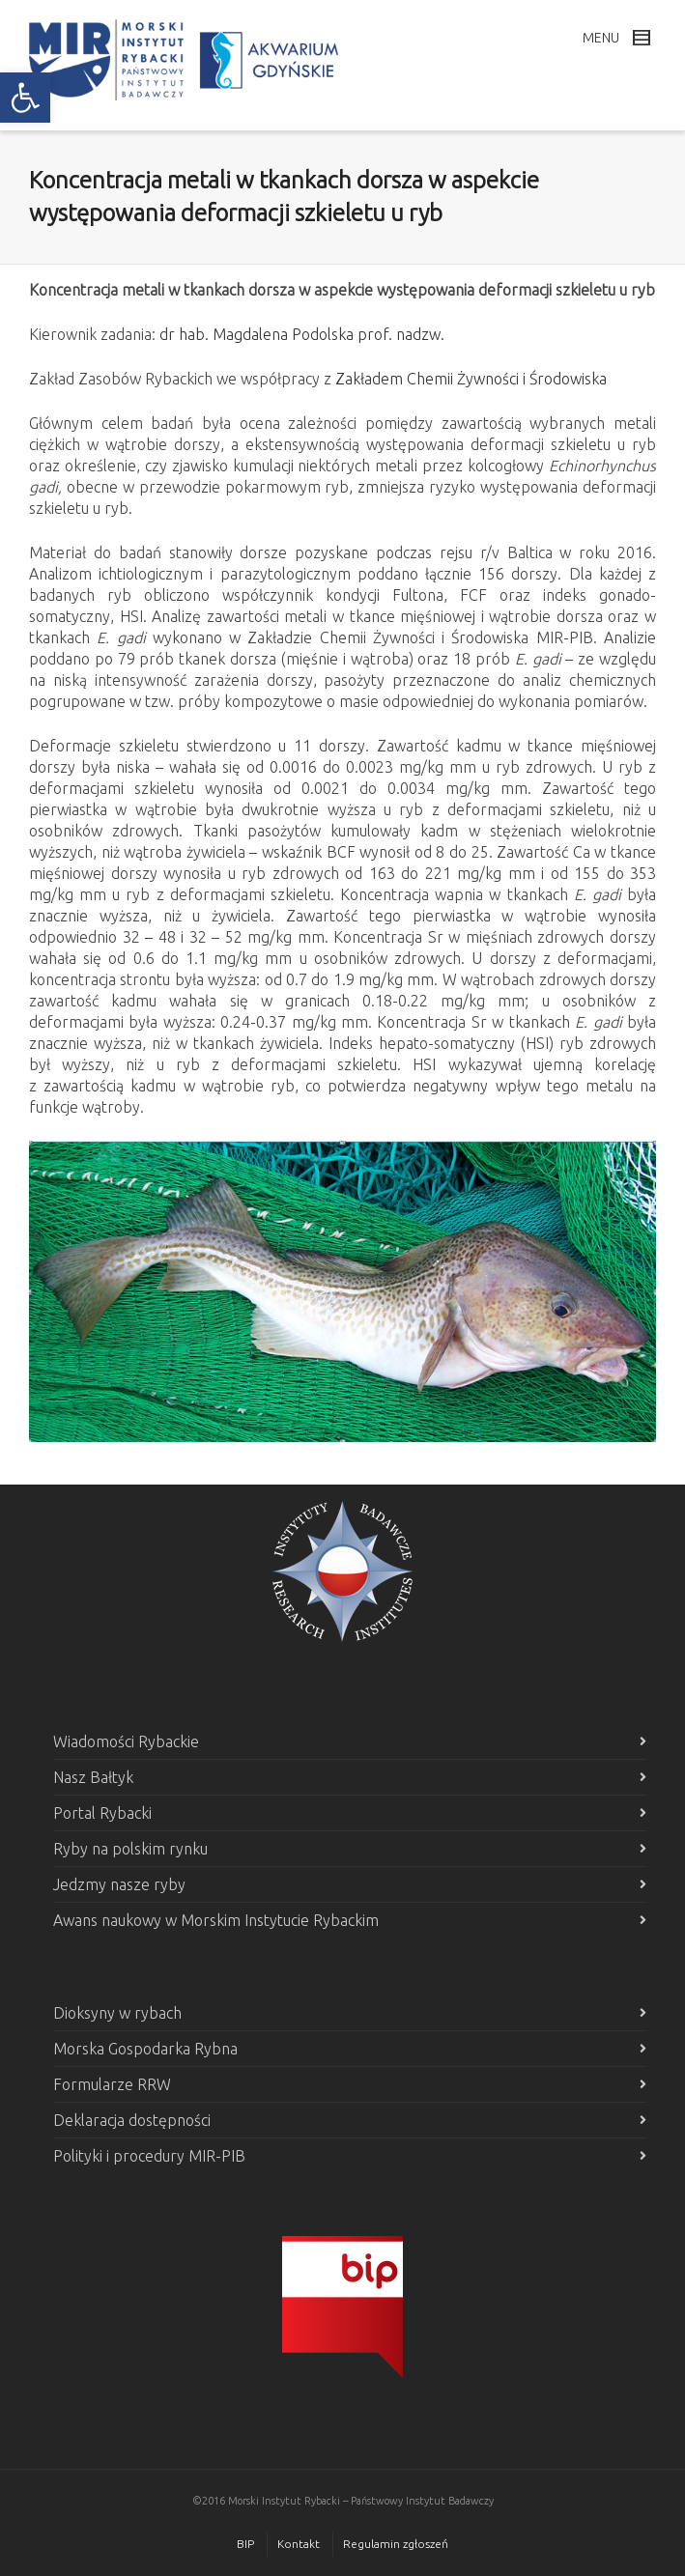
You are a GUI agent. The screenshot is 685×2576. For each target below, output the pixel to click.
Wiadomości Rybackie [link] (126, 1741)
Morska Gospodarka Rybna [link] (145, 2048)
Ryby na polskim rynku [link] (130, 1848)
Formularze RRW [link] (112, 2084)
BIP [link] (245, 2543)
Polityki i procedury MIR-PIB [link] (149, 2156)
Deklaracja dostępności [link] (132, 2120)
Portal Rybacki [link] (102, 1813)
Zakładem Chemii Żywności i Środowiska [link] (471, 378)
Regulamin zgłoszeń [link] (395, 2543)
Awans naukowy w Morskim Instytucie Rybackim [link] (216, 1920)
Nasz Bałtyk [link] (93, 1777)
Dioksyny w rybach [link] (117, 2013)
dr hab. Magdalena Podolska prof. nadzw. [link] (301, 334)
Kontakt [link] (298, 2543)
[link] (25, 97)
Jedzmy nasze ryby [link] (119, 1884)
